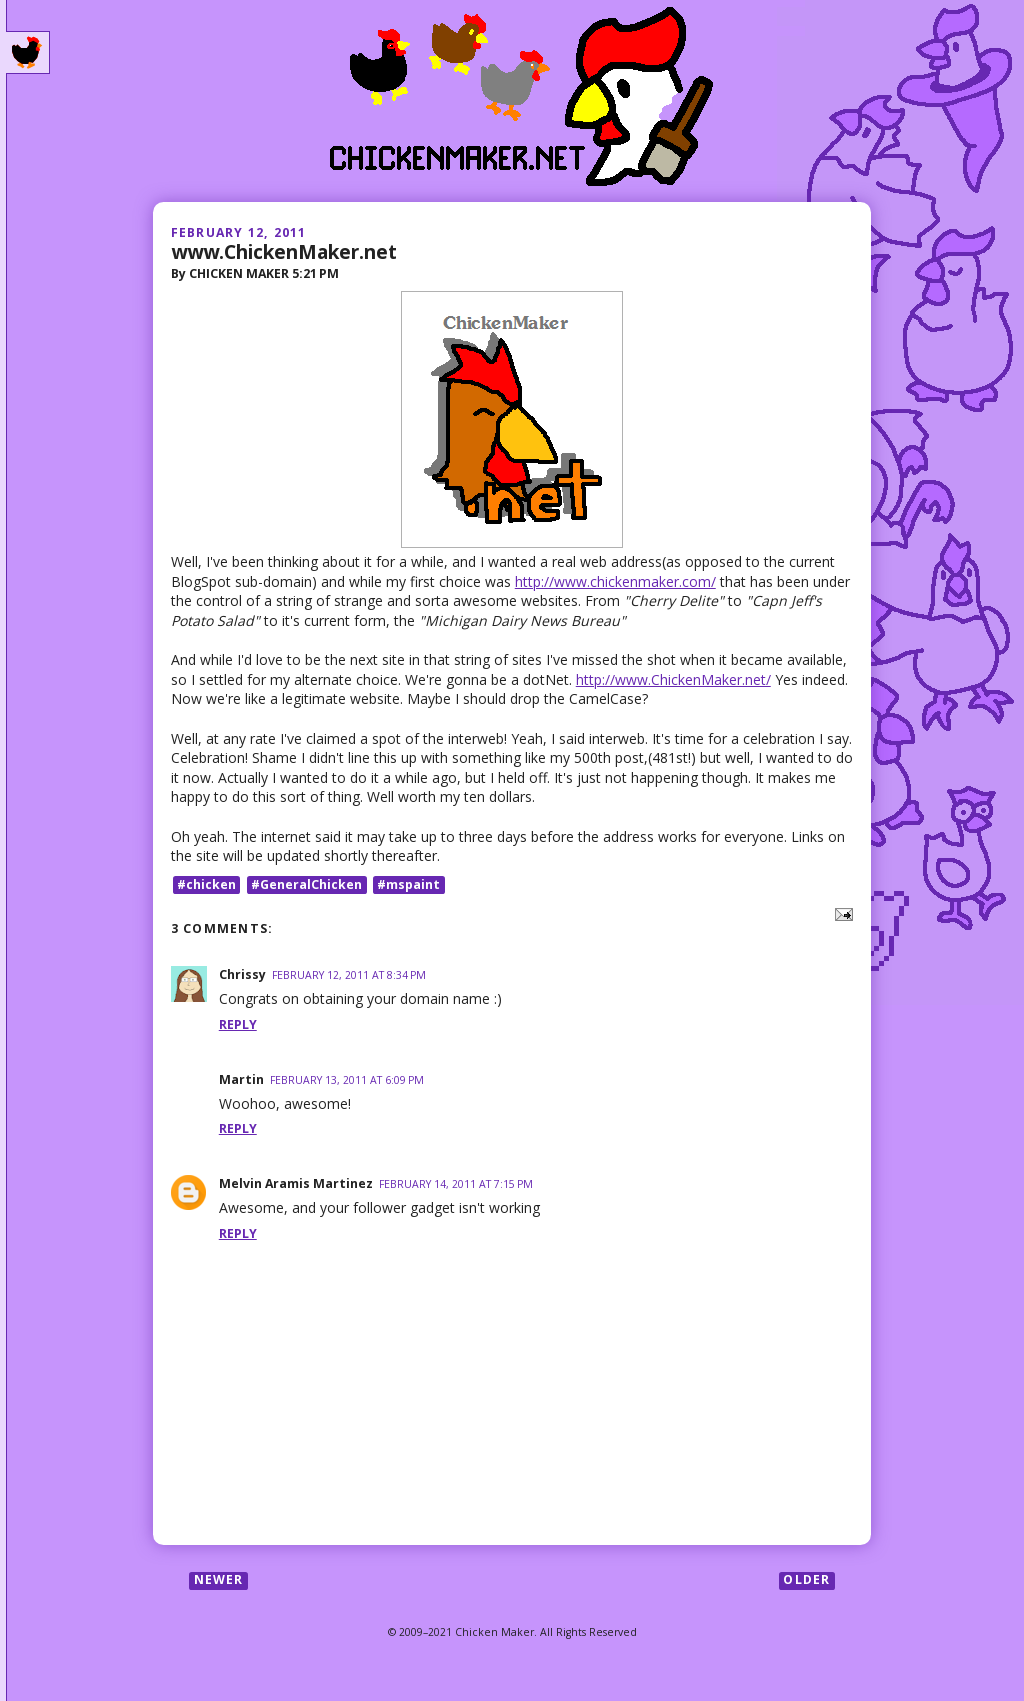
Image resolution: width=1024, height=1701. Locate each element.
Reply (238, 1024)
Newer (219, 1580)
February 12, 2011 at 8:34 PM (349, 975)
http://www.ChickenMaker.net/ (673, 679)
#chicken (206, 884)
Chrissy (242, 974)
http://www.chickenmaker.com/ (615, 581)
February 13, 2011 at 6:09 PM (347, 1080)
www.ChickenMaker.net (284, 251)
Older (806, 1580)
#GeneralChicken (306, 884)
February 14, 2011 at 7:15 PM (456, 1184)
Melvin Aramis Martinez (296, 1183)
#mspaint (408, 884)
